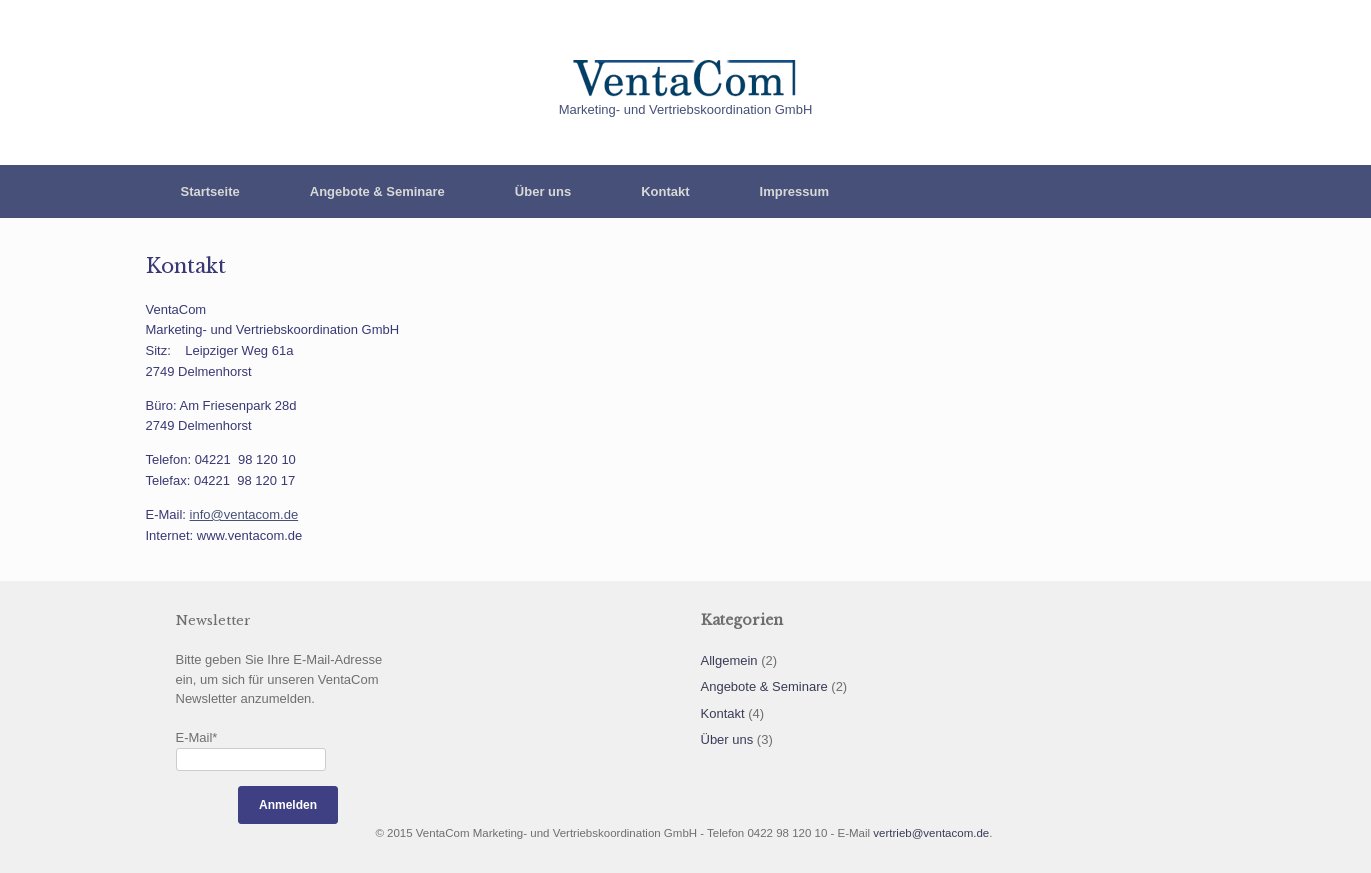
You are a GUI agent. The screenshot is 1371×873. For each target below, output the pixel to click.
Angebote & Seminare (377, 191)
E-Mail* (197, 737)
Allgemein (729, 660)
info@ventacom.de (244, 514)
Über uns (543, 191)
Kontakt (665, 191)
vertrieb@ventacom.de (931, 833)
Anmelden (288, 805)
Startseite (210, 191)
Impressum (794, 191)
